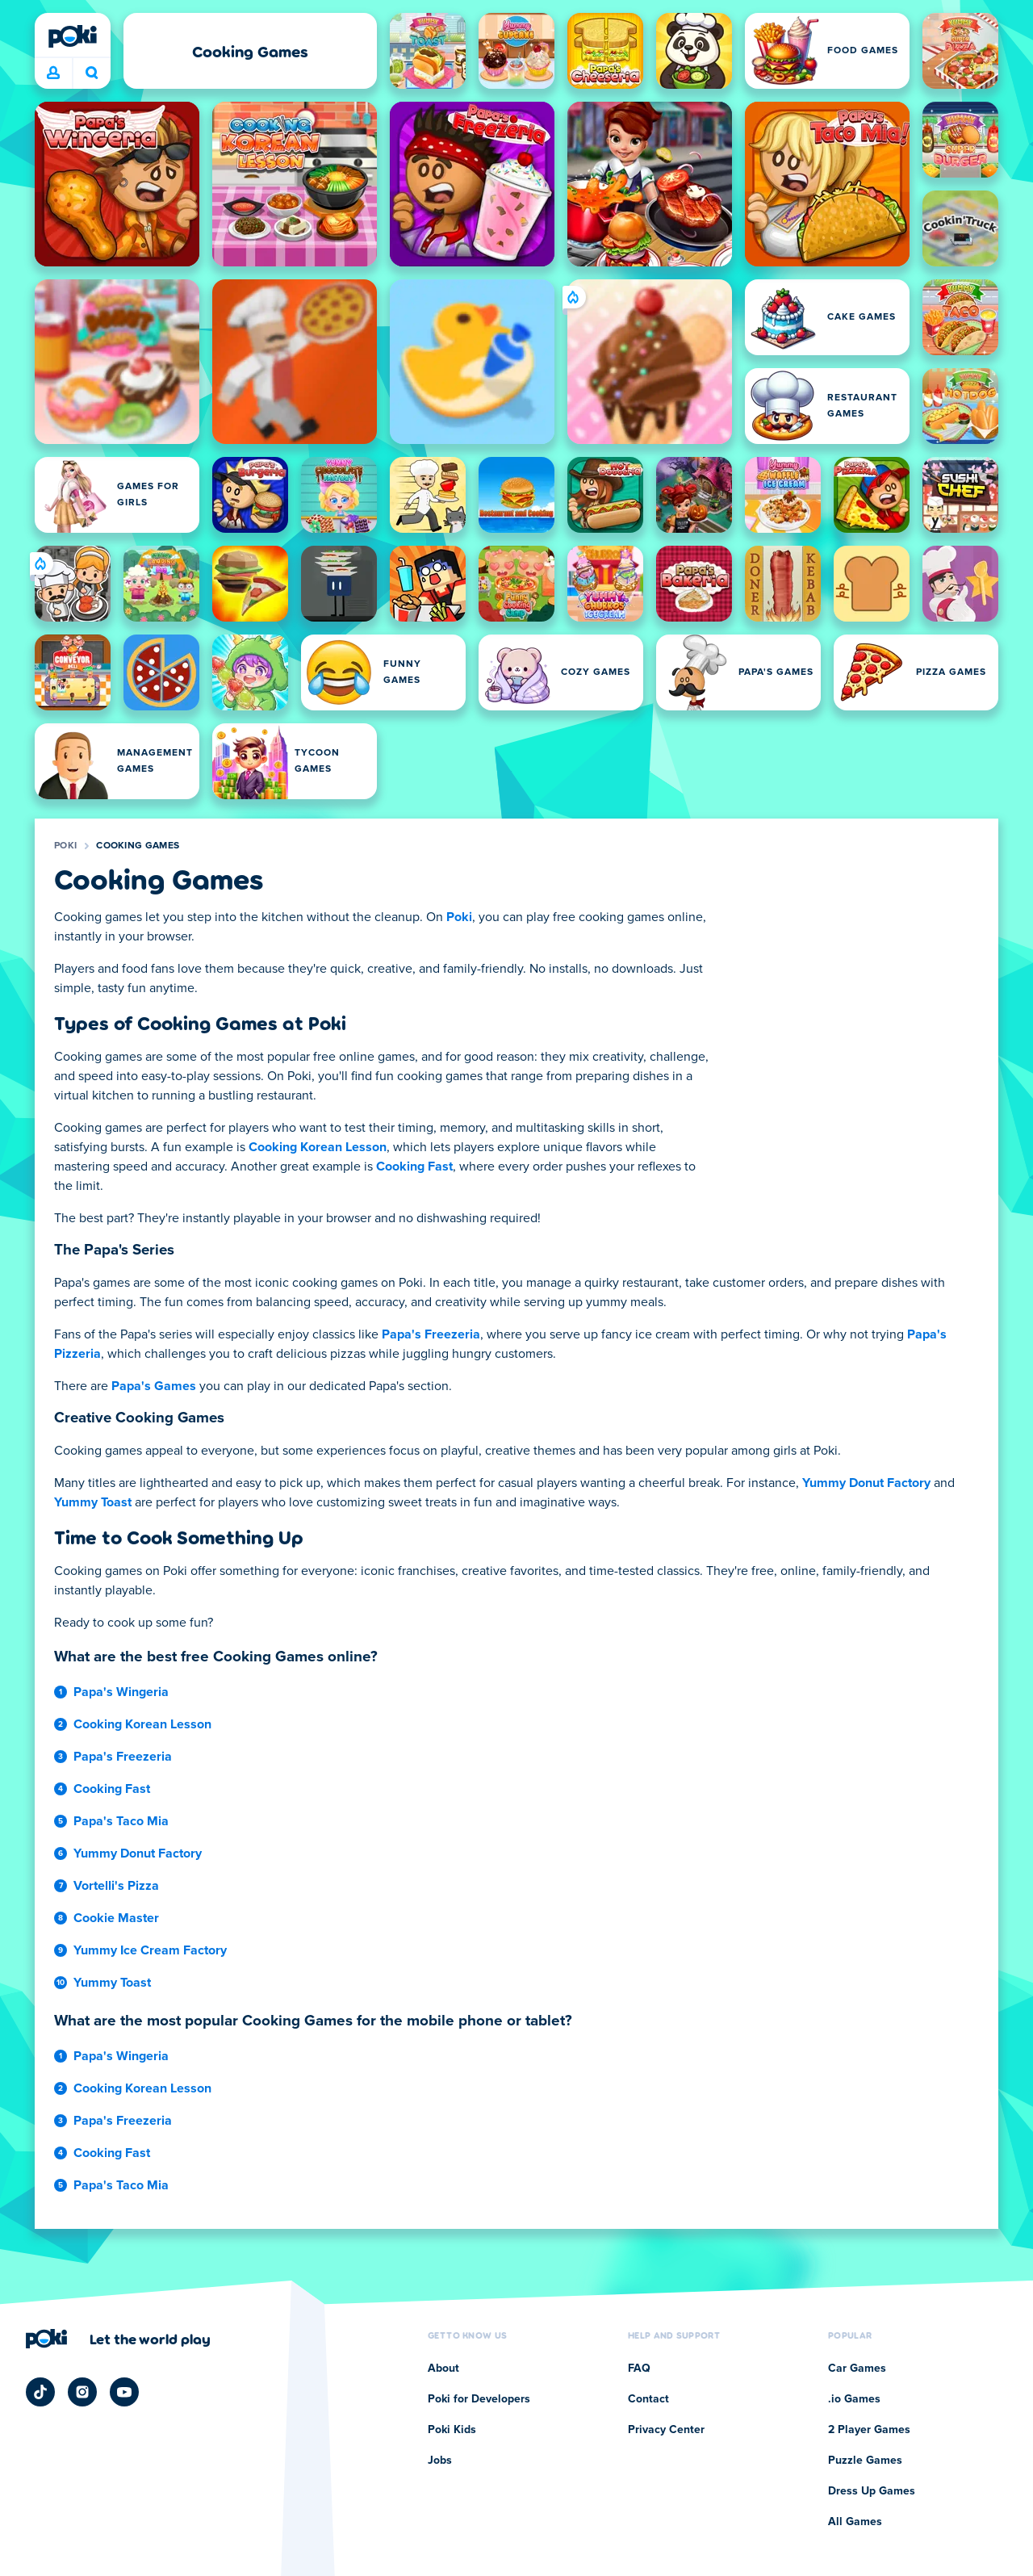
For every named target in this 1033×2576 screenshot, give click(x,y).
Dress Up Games (871, 2491)
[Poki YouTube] (124, 2391)
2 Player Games (869, 2430)
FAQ (639, 2368)
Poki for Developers (479, 2399)
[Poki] (72, 36)
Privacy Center (666, 2430)
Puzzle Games (865, 2460)
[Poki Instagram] (82, 2391)
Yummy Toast (93, 1502)
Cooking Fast (414, 1166)
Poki (65, 846)
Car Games (857, 2368)
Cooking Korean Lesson (318, 1147)
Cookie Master (116, 1918)
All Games (855, 2522)
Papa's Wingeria (121, 1692)
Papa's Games (153, 1386)
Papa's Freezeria (431, 1334)
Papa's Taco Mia (121, 1821)
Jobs (440, 2460)
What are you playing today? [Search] (92, 72)
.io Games (854, 2399)
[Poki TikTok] (40, 2391)
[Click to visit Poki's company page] (118, 2339)
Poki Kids (452, 2430)
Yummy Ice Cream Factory (150, 1950)
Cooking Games (137, 846)
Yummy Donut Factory (866, 1482)
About (443, 2368)
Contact (648, 2399)
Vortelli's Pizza (116, 1885)
